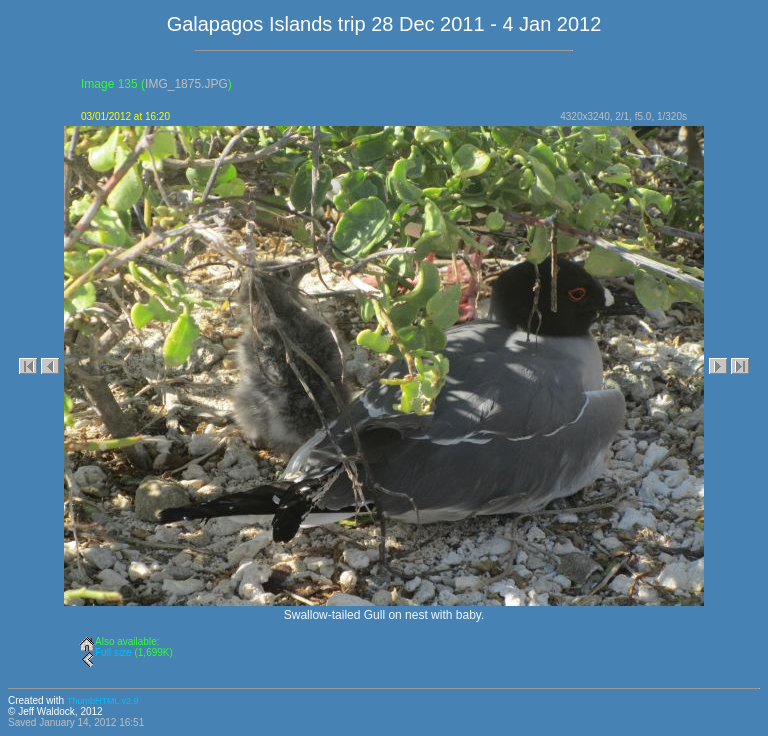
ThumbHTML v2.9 (103, 701)
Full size (113, 652)
